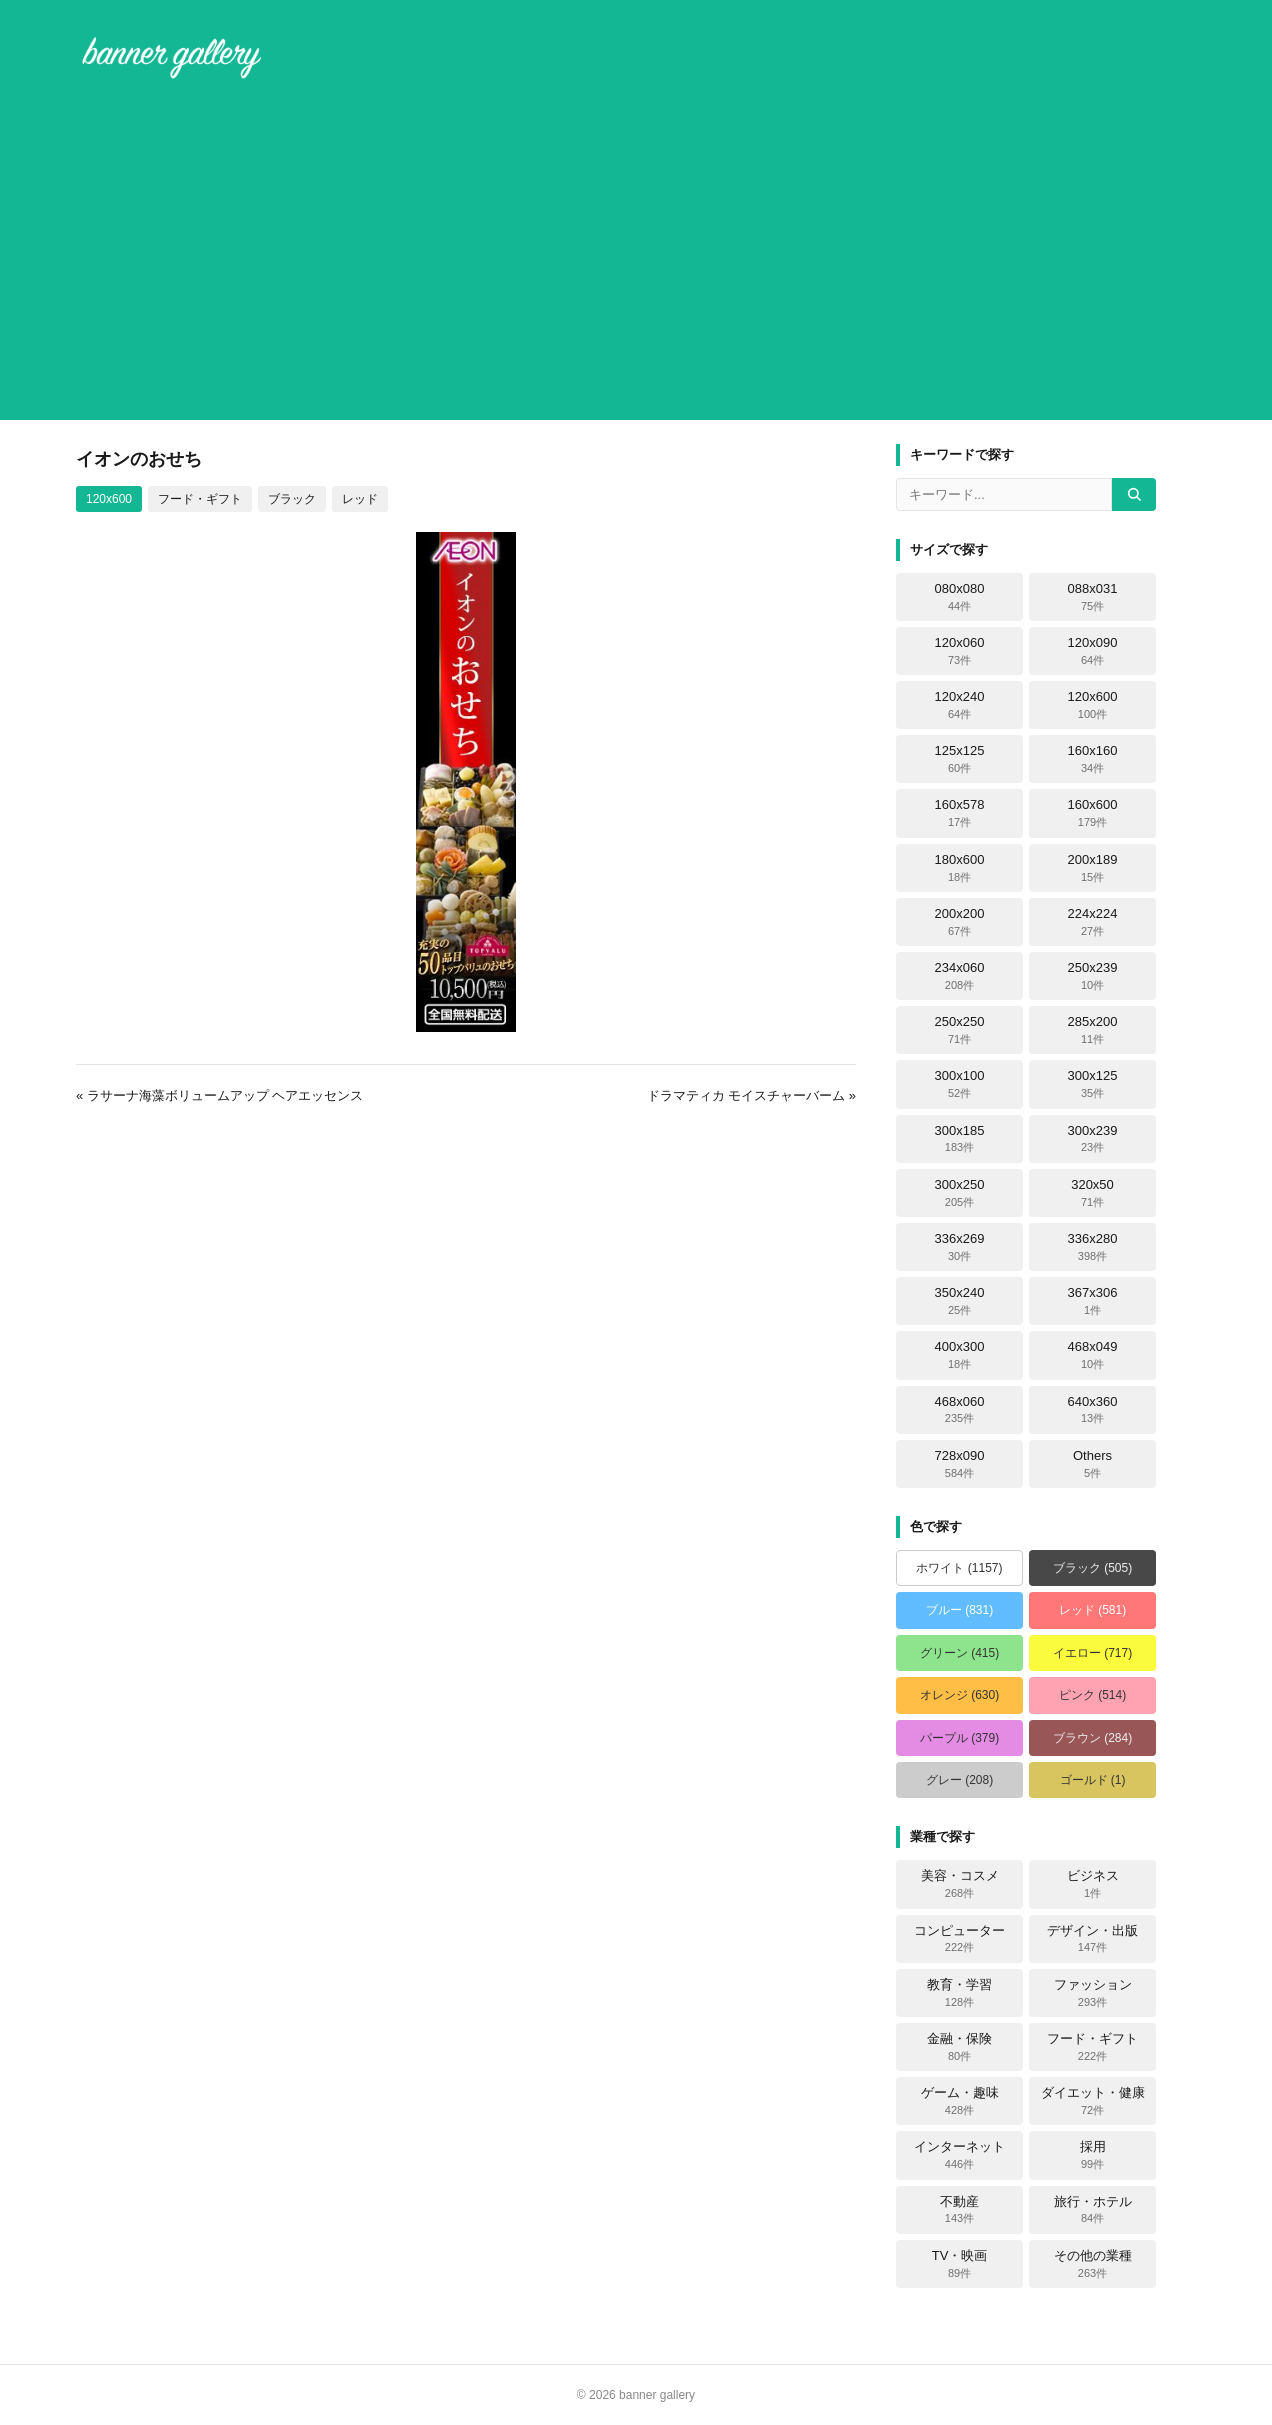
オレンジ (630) (959, 1695)
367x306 (1093, 1301)
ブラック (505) (1092, 1568)
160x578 (960, 813)
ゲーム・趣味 (960, 2101)
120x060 (960, 651)
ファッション (1093, 1993)
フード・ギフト (200, 499)
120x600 (109, 499)
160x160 (1093, 759)
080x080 (960, 597)
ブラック (292, 499)
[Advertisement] (636, 254)
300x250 (960, 1193)
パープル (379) (959, 1738)
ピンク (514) (1092, 1695)
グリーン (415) (959, 1653)
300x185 (960, 1139)
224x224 (1093, 922)
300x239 (1093, 1139)
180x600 (960, 868)
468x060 (960, 1410)
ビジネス (1093, 1884)
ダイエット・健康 (1093, 2101)
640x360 (1093, 1410)
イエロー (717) (1092, 1653)
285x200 (1093, 1030)
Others (1092, 1464)
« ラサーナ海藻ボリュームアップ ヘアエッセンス (219, 1095)
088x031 (1093, 597)
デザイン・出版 (1092, 1939)
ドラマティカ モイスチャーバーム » (751, 1095)
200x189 (1093, 868)
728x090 (960, 1464)
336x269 (960, 1247)
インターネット (959, 2155)
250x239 (1093, 976)
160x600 (1093, 813)
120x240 (960, 705)
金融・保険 (959, 2047)
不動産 (959, 2210)
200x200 (960, 922)
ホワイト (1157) (959, 1568)
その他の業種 (1093, 2264)
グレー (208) (959, 1780)
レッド (360, 499)
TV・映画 (960, 2264)
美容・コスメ (960, 1884)
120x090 (1093, 651)
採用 (1093, 2155)
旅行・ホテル (1093, 2210)
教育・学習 (959, 1993)
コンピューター (959, 1939)
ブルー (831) (959, 1610)
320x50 (1092, 1193)
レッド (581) (1092, 1610)
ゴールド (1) (1093, 1780)
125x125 (960, 759)
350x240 (960, 1301)
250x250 (960, 1030)
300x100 (960, 1084)
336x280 (1093, 1247)
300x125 (1093, 1084)
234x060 (960, 976)
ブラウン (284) (1092, 1738)
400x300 (960, 1355)
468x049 (1093, 1355)
